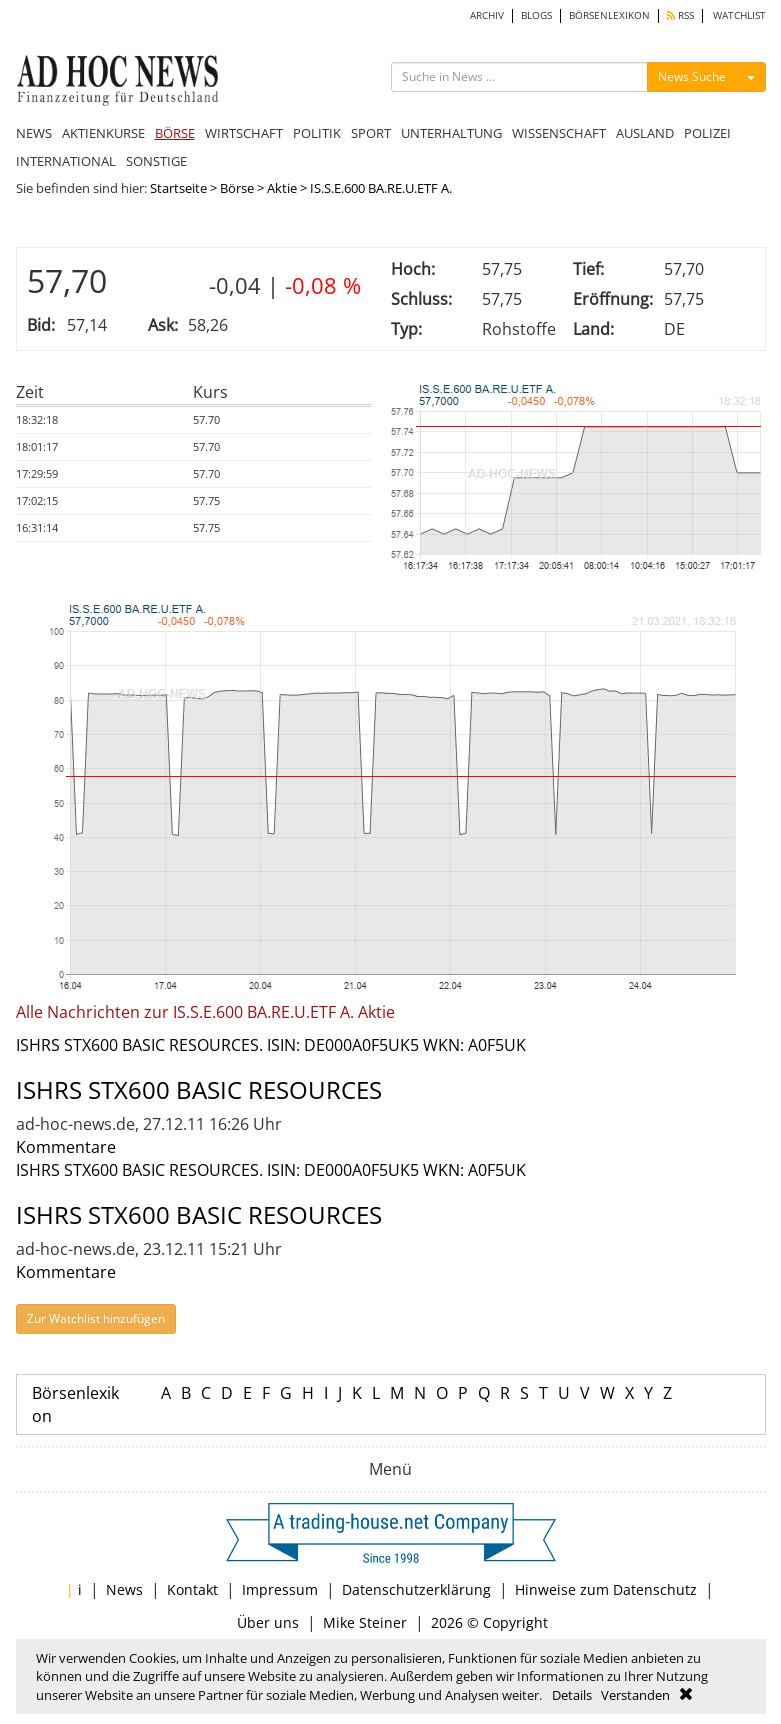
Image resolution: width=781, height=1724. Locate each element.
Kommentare (66, 1147)
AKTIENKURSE (103, 133)
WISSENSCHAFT (559, 133)
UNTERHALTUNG (451, 133)
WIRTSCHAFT (244, 133)
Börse (237, 188)
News (124, 1589)
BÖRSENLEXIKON (609, 15)
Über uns (268, 1622)
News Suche (692, 76)
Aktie (282, 188)
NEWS (34, 133)
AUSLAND (645, 133)
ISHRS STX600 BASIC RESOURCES (199, 1089)
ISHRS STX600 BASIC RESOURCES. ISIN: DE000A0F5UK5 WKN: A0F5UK (271, 1045)
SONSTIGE (156, 161)
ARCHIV (487, 15)
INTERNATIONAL (66, 161)
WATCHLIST (739, 15)
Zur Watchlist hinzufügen (96, 1318)
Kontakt (192, 1589)
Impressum (280, 1589)
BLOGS (536, 15)
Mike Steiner (365, 1622)
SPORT (371, 133)
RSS (680, 15)
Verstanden (635, 1695)
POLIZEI (707, 133)
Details (572, 1695)
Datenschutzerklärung (416, 1589)
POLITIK (317, 133)
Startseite (178, 188)
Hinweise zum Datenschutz (606, 1589)
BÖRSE (175, 133)
